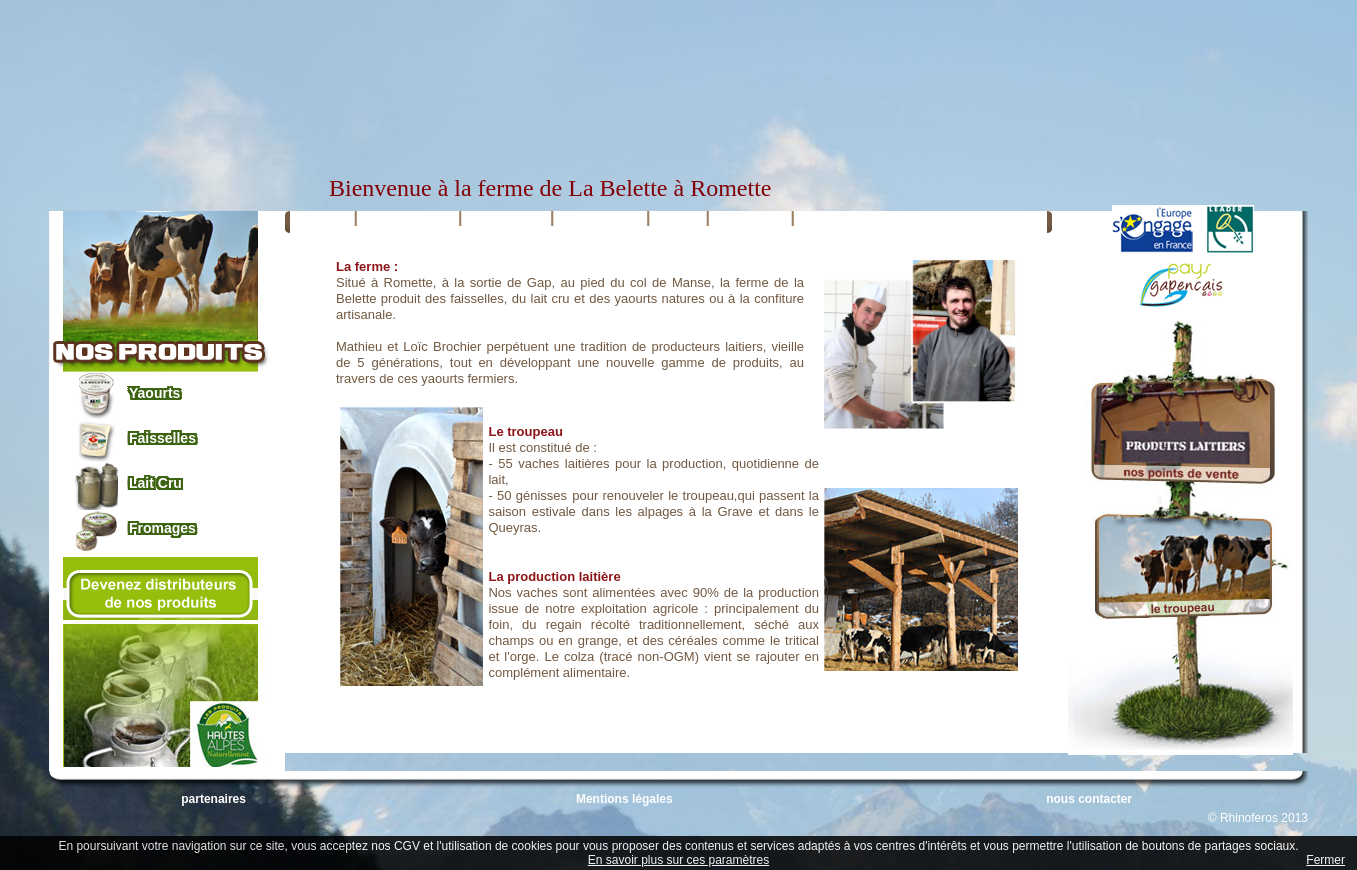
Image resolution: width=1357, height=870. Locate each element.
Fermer (1325, 860)
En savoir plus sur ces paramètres (678, 860)
